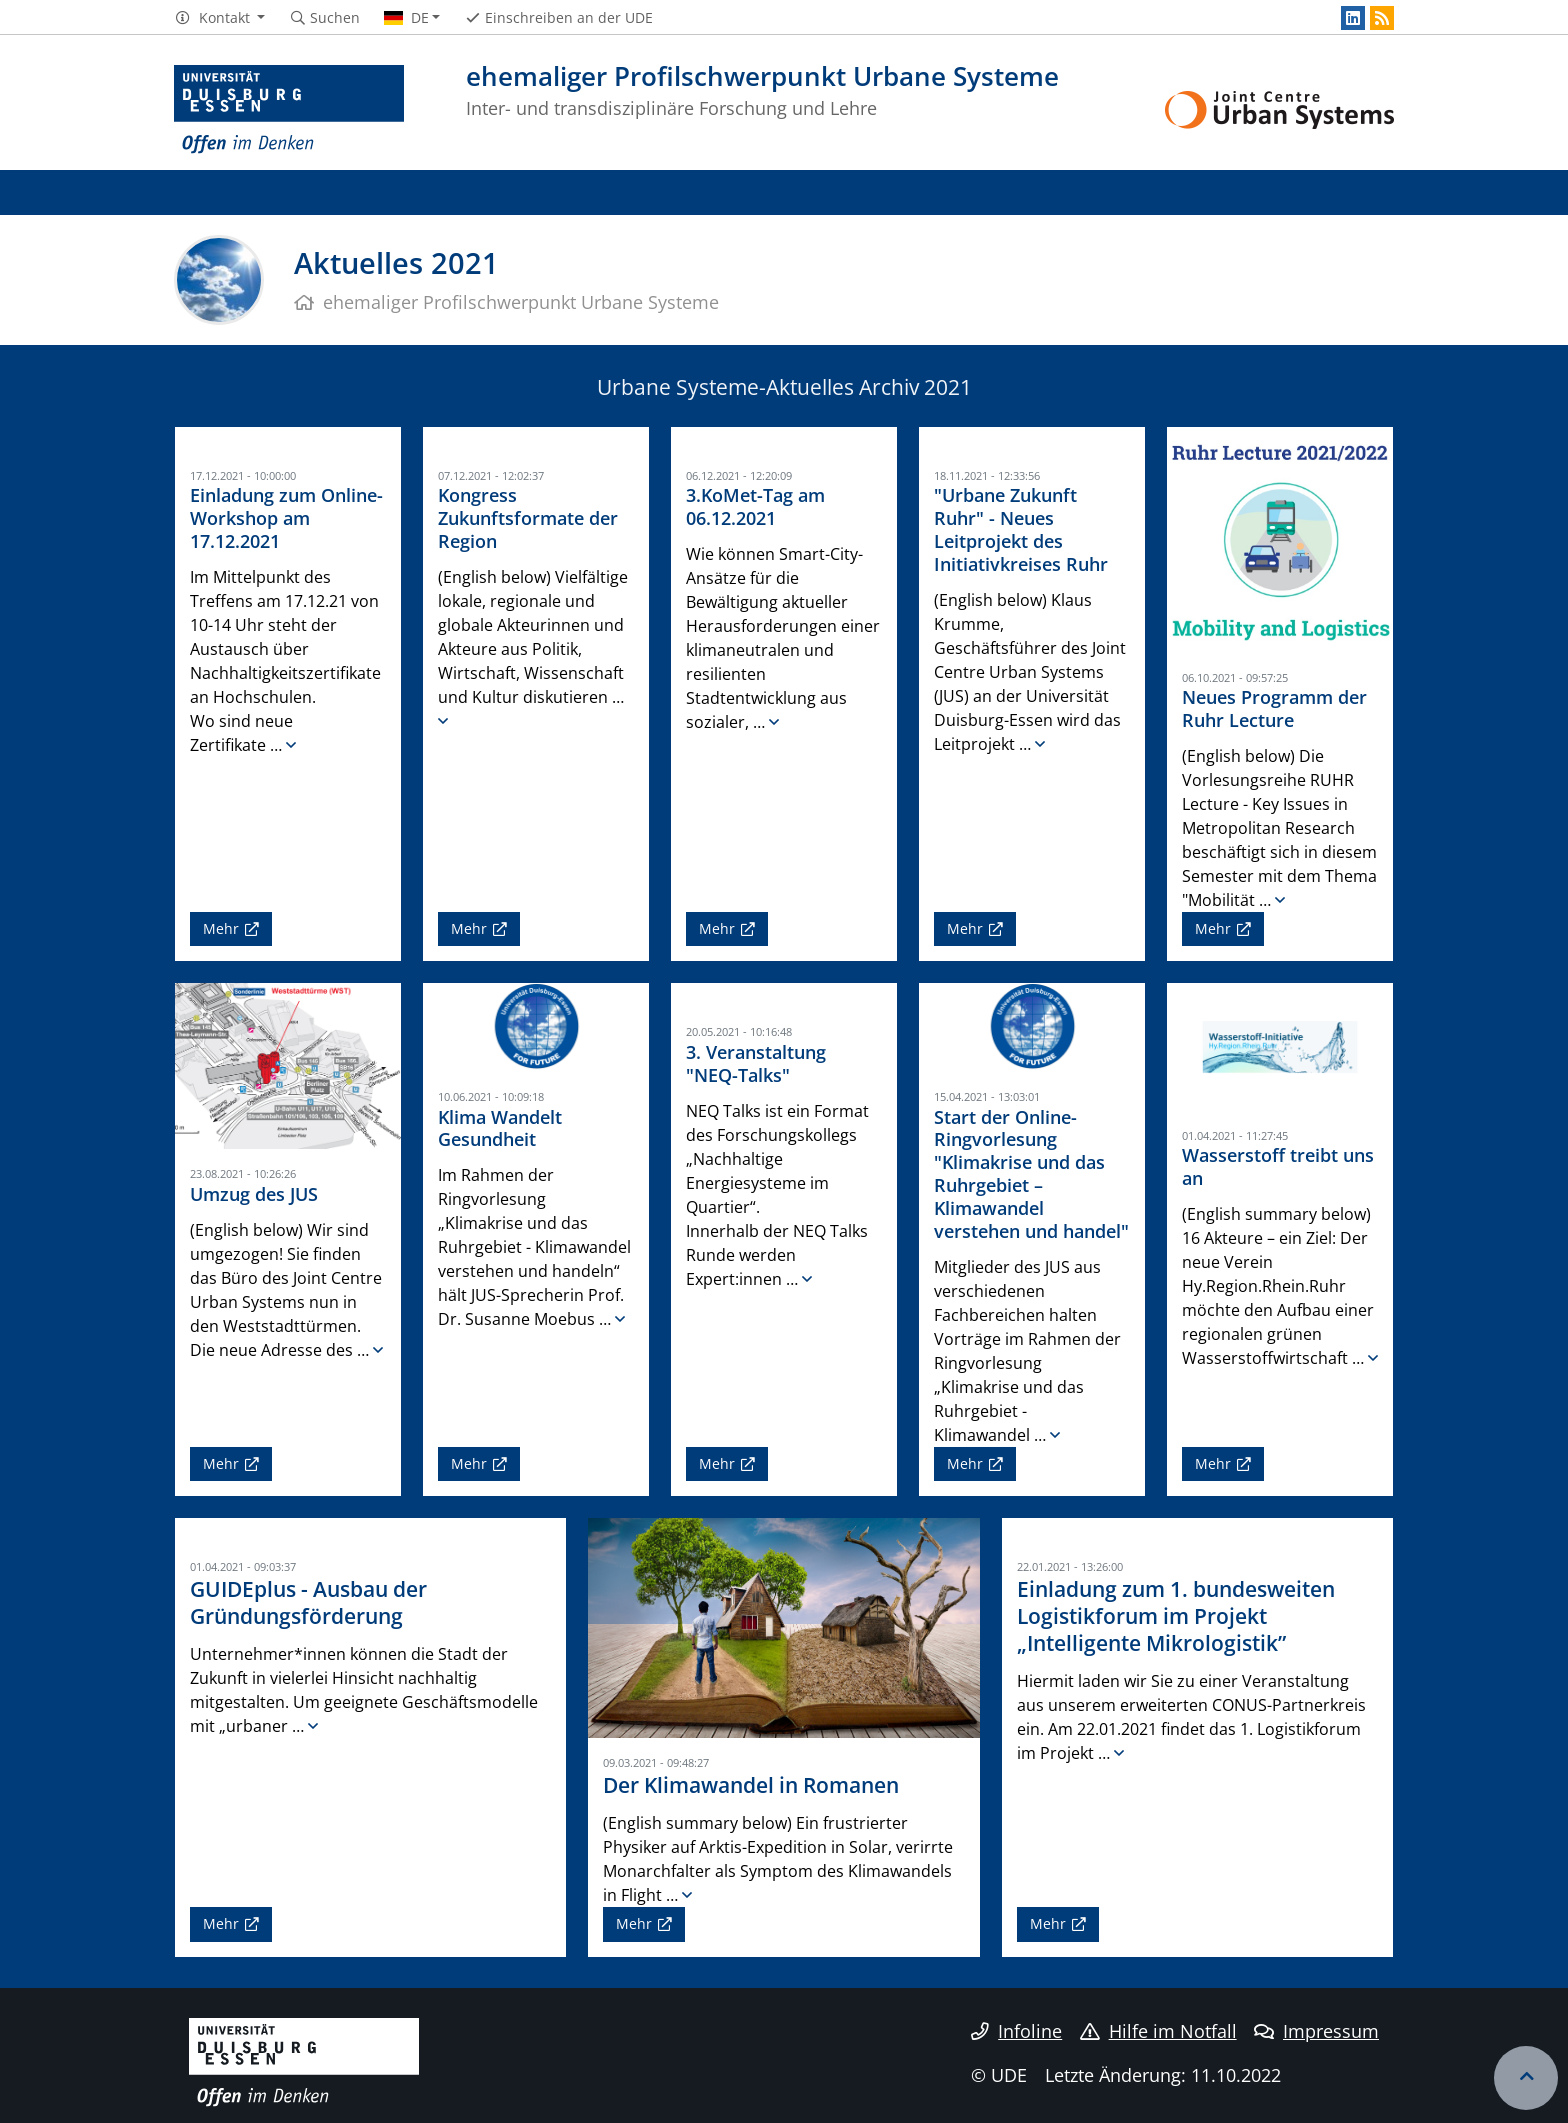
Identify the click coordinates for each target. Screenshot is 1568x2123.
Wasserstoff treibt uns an (1278, 1166)
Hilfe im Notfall (1158, 2031)
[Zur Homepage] (289, 110)
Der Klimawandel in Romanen (751, 1785)
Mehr (221, 928)
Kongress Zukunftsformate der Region (528, 518)
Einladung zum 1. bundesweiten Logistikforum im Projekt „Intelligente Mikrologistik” (1176, 1616)
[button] (219, 18)
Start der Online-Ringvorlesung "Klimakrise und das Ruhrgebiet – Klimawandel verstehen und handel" (1031, 1174)
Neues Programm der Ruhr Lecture (1274, 708)
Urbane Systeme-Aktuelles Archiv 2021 (784, 387)
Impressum (1316, 2031)
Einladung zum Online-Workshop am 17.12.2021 (286, 518)
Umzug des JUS (254, 1194)
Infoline (1016, 2031)
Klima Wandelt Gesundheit (500, 1128)
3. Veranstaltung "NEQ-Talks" (756, 1063)
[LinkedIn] (1353, 18)
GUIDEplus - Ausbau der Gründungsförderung (308, 1602)
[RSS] (1382, 18)
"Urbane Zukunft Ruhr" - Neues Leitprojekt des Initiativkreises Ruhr (1021, 529)
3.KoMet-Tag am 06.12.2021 (755, 506)
